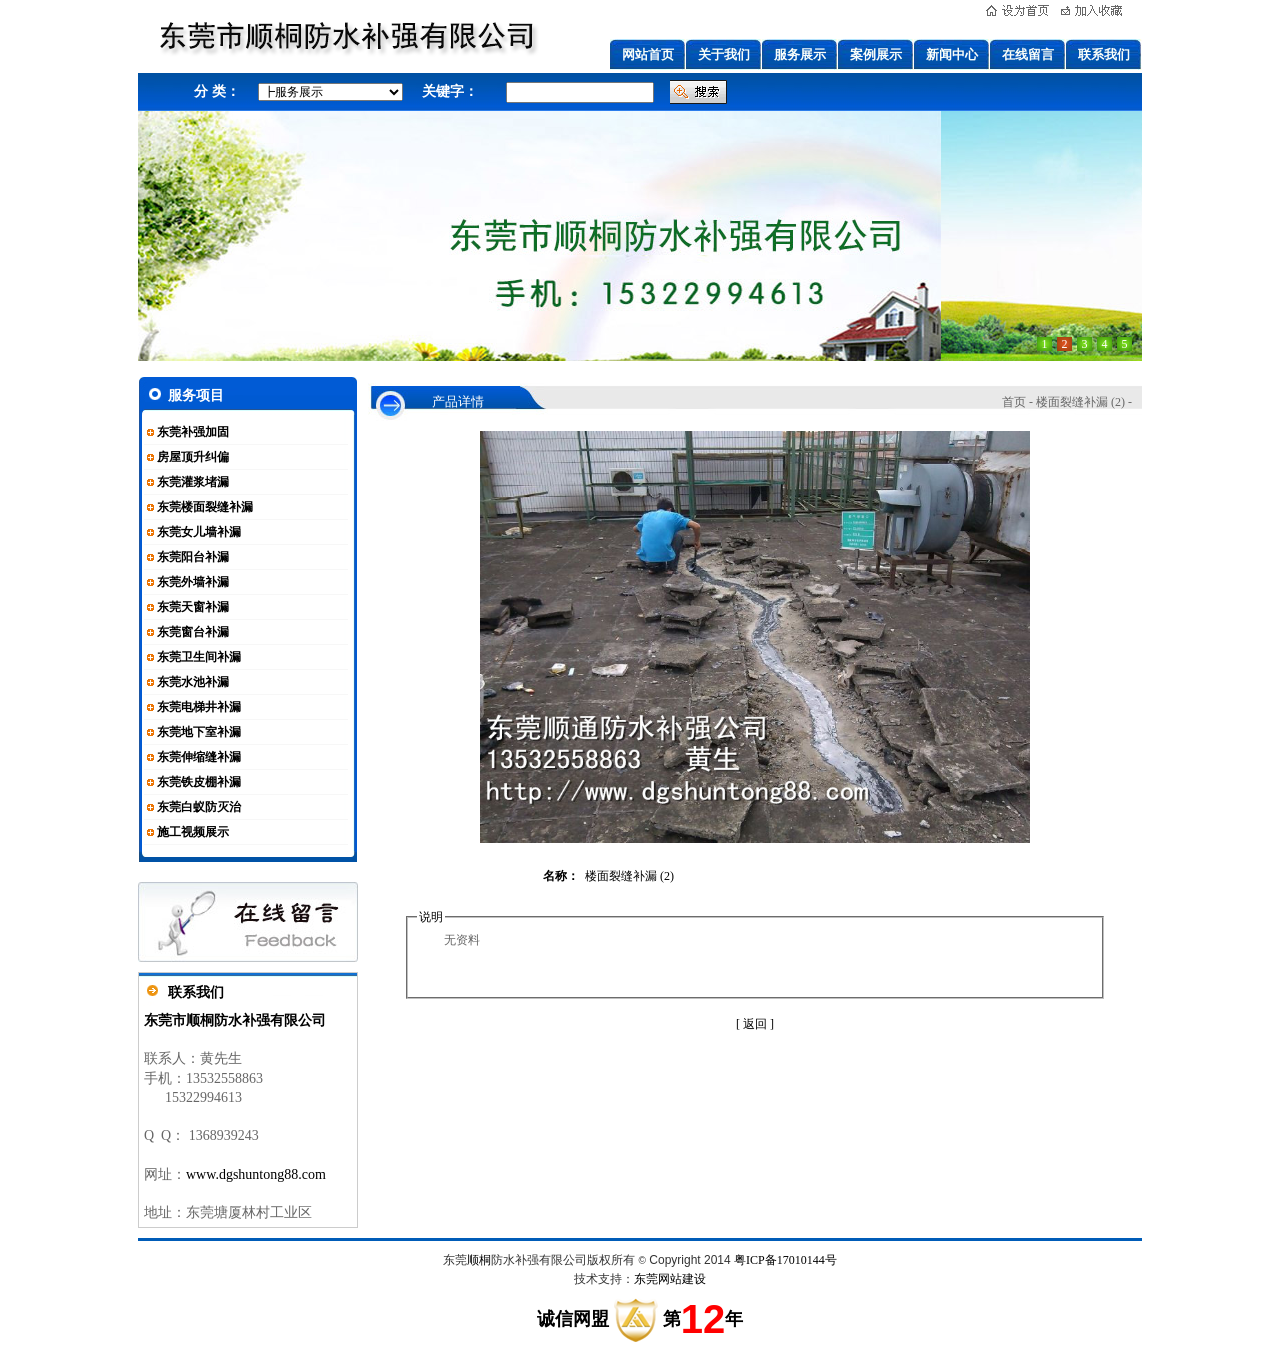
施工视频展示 (193, 832)
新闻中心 (952, 54)
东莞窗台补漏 (193, 632)
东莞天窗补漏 (193, 607)
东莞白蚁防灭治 (199, 807)
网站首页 (648, 54)
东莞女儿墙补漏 (199, 532)
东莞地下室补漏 (199, 732)
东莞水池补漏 (193, 682)
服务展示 (800, 54)
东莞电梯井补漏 (199, 707)
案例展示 (876, 54)
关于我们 (724, 54)
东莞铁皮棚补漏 (199, 782)
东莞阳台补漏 (193, 557)
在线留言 (1028, 54)
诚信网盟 (573, 1319)
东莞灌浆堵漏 (193, 482)
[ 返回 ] (755, 1024)
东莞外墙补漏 (193, 582)
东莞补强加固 (193, 432)
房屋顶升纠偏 (193, 457)
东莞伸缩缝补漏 (199, 757)
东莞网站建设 (670, 1279)
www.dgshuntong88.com (256, 1174)
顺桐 (479, 1260)
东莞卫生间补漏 (199, 657)
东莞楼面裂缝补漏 (205, 507)
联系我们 (1104, 54)
